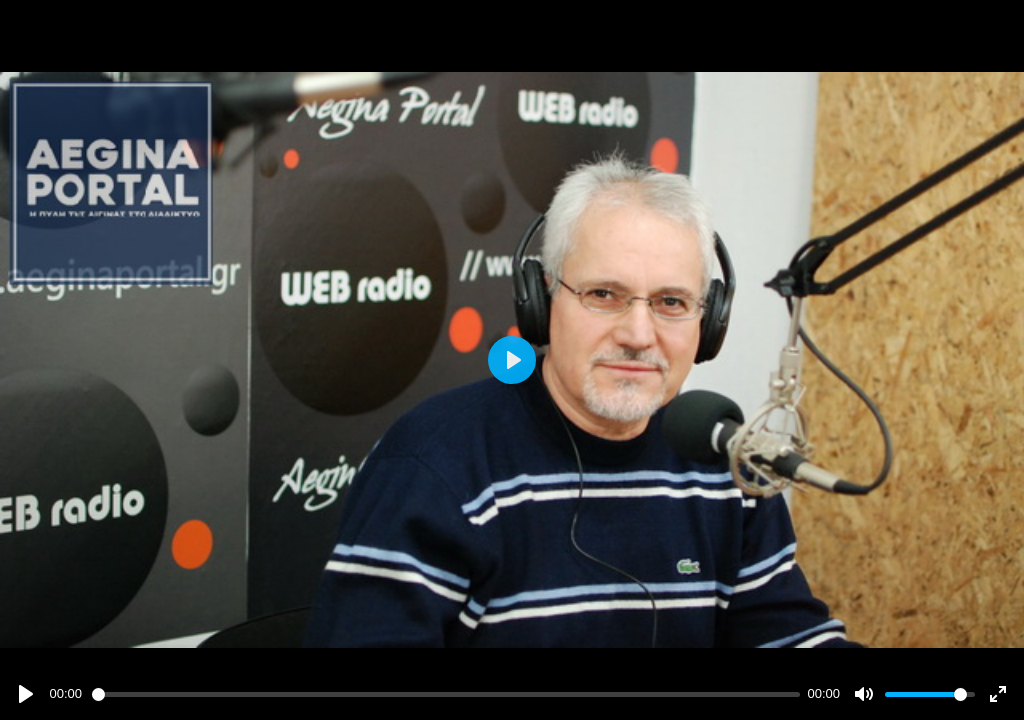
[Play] (26, 694)
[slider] (446, 694)
